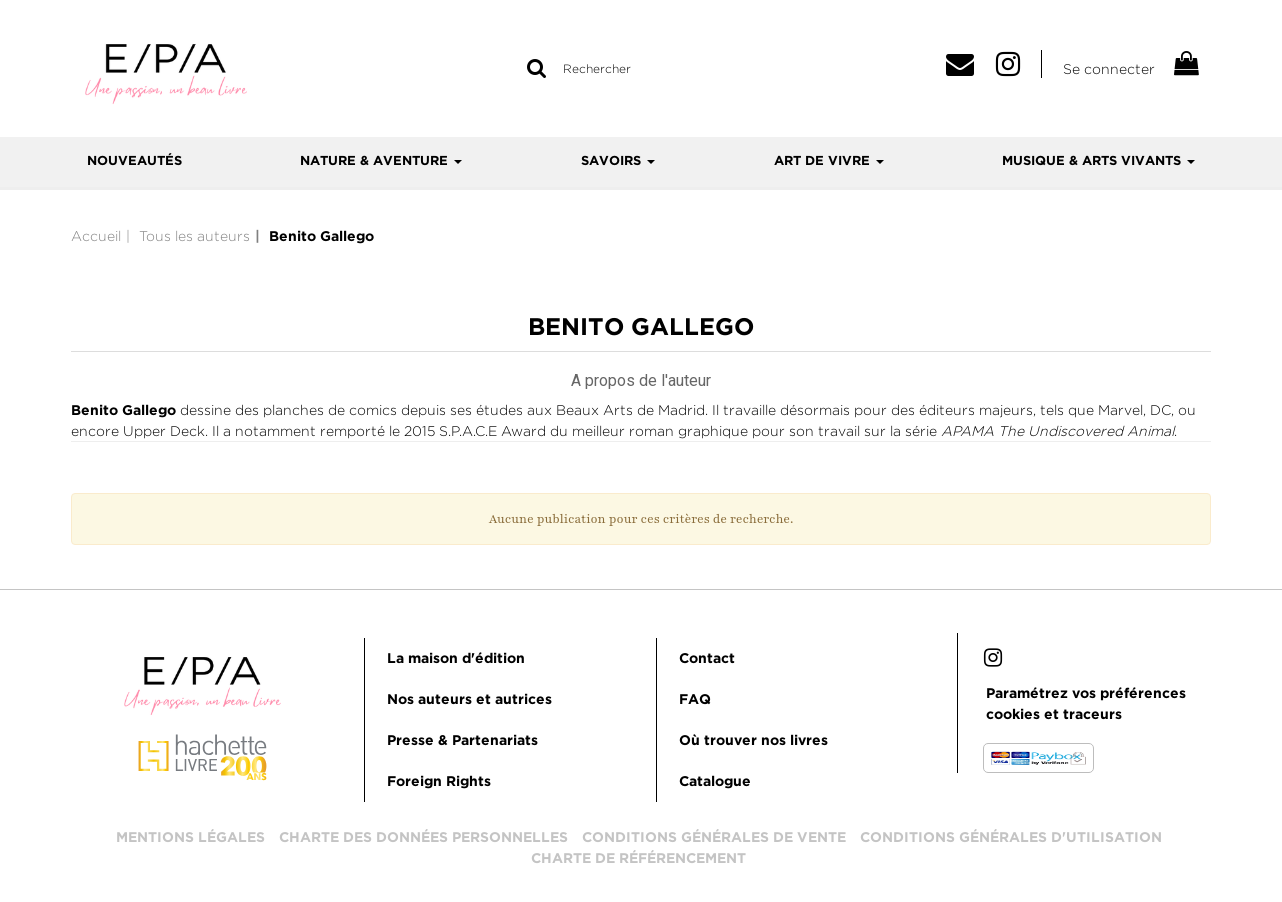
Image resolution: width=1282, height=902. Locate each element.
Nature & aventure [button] (381, 161)
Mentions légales (190, 838)
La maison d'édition (456, 659)
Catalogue (715, 782)
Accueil (96, 236)
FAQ (695, 700)
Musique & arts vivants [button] (1098, 161)
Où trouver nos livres (753, 741)
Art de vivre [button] (829, 161)
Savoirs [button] (618, 161)
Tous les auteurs (194, 236)
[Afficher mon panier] (1185, 66)
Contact (707, 659)
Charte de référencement (638, 859)
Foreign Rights (439, 782)
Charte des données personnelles (423, 838)
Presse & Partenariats (462, 741)
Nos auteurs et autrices (469, 700)
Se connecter (1109, 69)
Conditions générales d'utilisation (1011, 838)
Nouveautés (134, 161)
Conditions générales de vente (714, 838)
